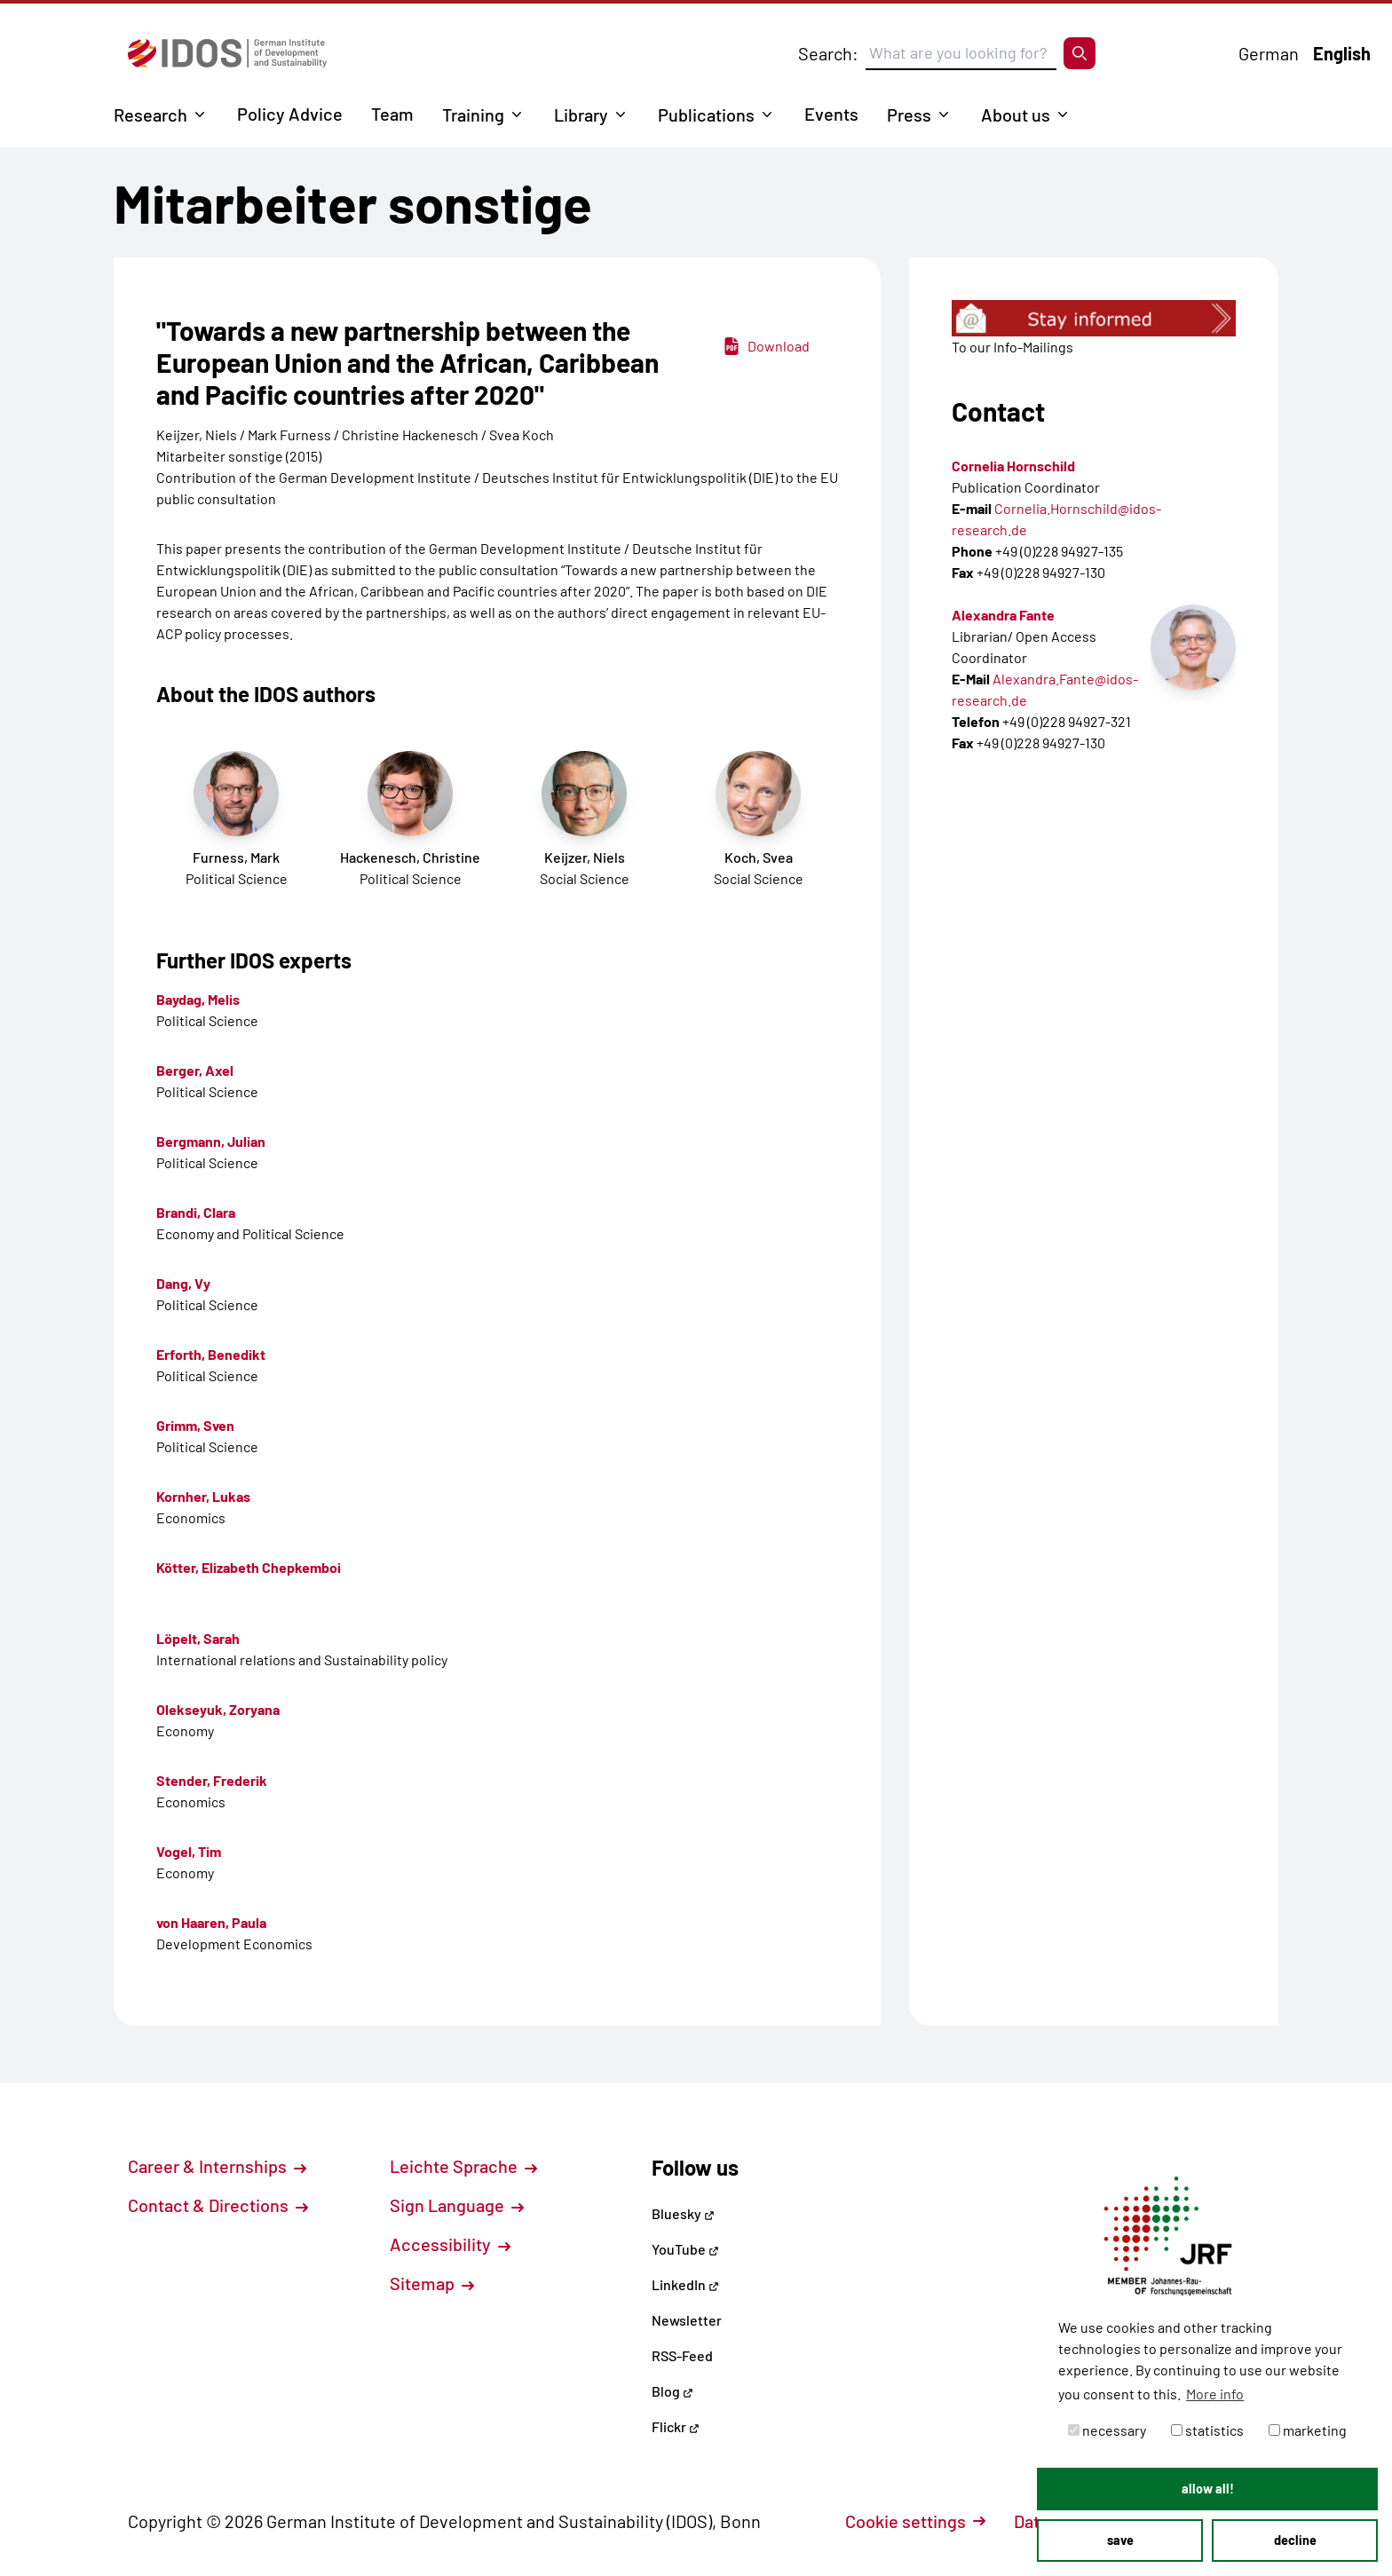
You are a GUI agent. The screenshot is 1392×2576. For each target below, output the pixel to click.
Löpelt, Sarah (198, 1638)
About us (1015, 114)
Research (150, 114)
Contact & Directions (218, 2205)
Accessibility (450, 2244)
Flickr (676, 2426)
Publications (706, 114)
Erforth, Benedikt (210, 1354)
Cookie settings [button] (915, 2521)
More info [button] (1215, 2393)
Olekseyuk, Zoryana (218, 1709)
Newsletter (687, 2319)
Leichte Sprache (463, 2166)
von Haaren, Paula (211, 1922)
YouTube (685, 2248)
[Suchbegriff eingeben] (961, 53)
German (1268, 53)
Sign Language (457, 2205)
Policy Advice (290, 113)
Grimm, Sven (195, 1425)
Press (909, 114)
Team (392, 113)
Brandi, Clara (195, 1212)
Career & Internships (217, 2166)
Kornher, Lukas (203, 1496)
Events (831, 113)
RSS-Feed (682, 2355)
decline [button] (1295, 2540)
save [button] (1120, 2540)
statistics (1207, 2430)
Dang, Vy (183, 1283)
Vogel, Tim (188, 1851)
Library (581, 114)
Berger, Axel (194, 1070)
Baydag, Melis (198, 999)
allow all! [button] (1208, 2488)
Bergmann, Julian (210, 1141)
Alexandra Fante (1003, 614)
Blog (672, 2390)
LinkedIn (685, 2284)
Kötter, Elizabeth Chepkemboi (248, 1567)
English (1342, 53)
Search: (828, 53)
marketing (1308, 2430)
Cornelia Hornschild (1013, 465)
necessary (1107, 2430)
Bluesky (683, 2213)
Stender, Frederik (211, 1780)
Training (473, 114)
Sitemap (432, 2283)
